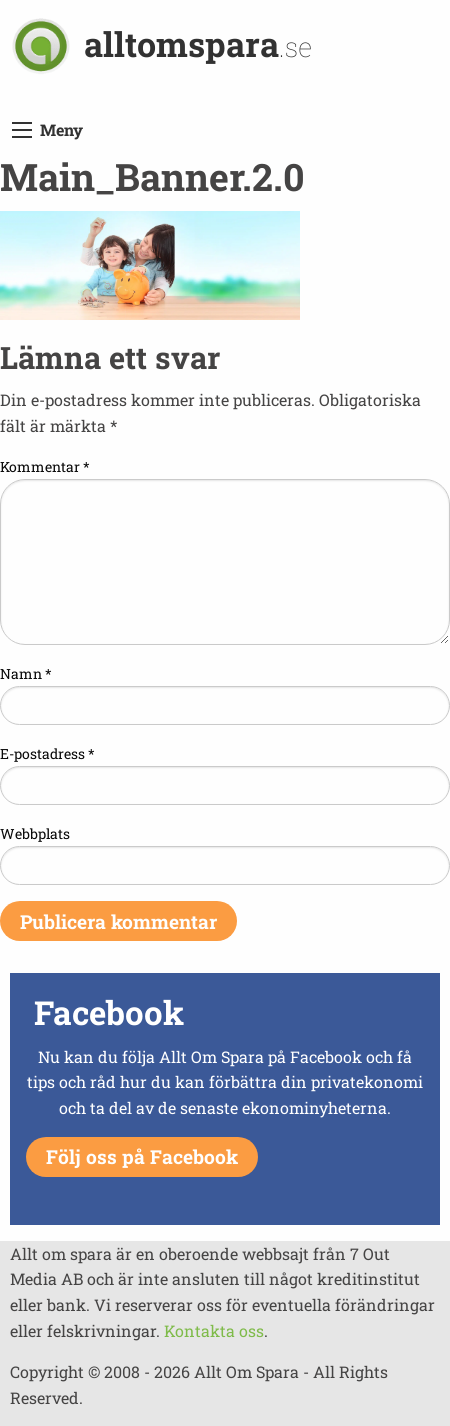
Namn (26, 673)
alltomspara (198, 43)
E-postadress (47, 753)
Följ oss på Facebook (142, 1156)
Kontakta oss (214, 1330)
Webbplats (35, 833)
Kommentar (45, 466)
